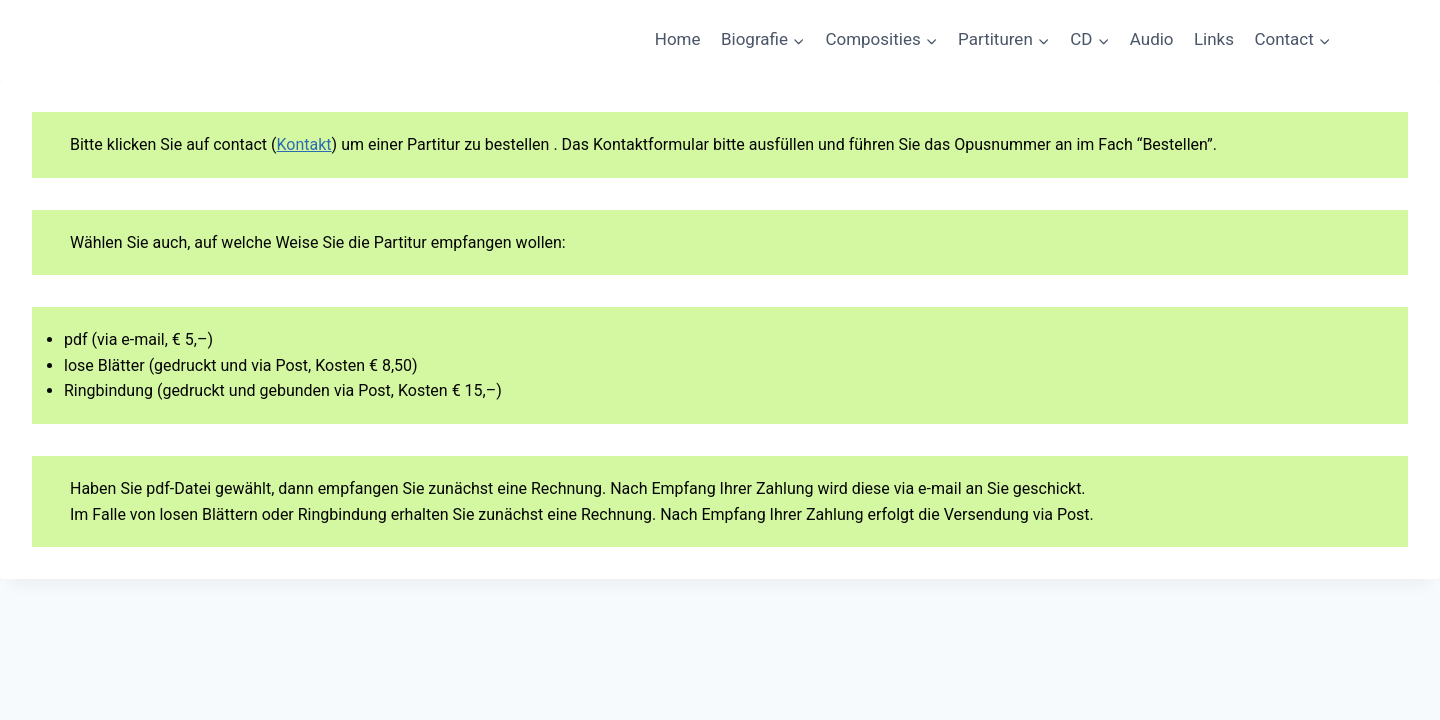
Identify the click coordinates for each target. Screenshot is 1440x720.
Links (1214, 39)
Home (678, 39)
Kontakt (304, 144)
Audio (1152, 39)
